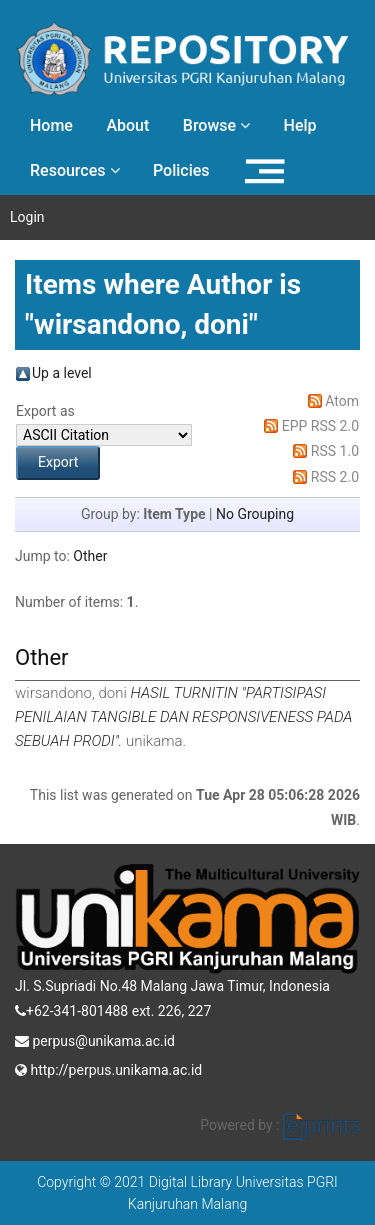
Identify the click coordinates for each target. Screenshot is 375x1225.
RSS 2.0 (335, 477)
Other (90, 556)
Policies (181, 170)
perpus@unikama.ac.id (95, 1039)
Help (300, 125)
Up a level (62, 373)
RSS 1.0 (335, 451)
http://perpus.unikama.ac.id (108, 1068)
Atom (342, 401)
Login (27, 217)
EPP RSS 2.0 (320, 426)
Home (51, 125)
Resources (75, 170)
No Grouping (255, 514)
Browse (216, 125)
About (127, 125)
